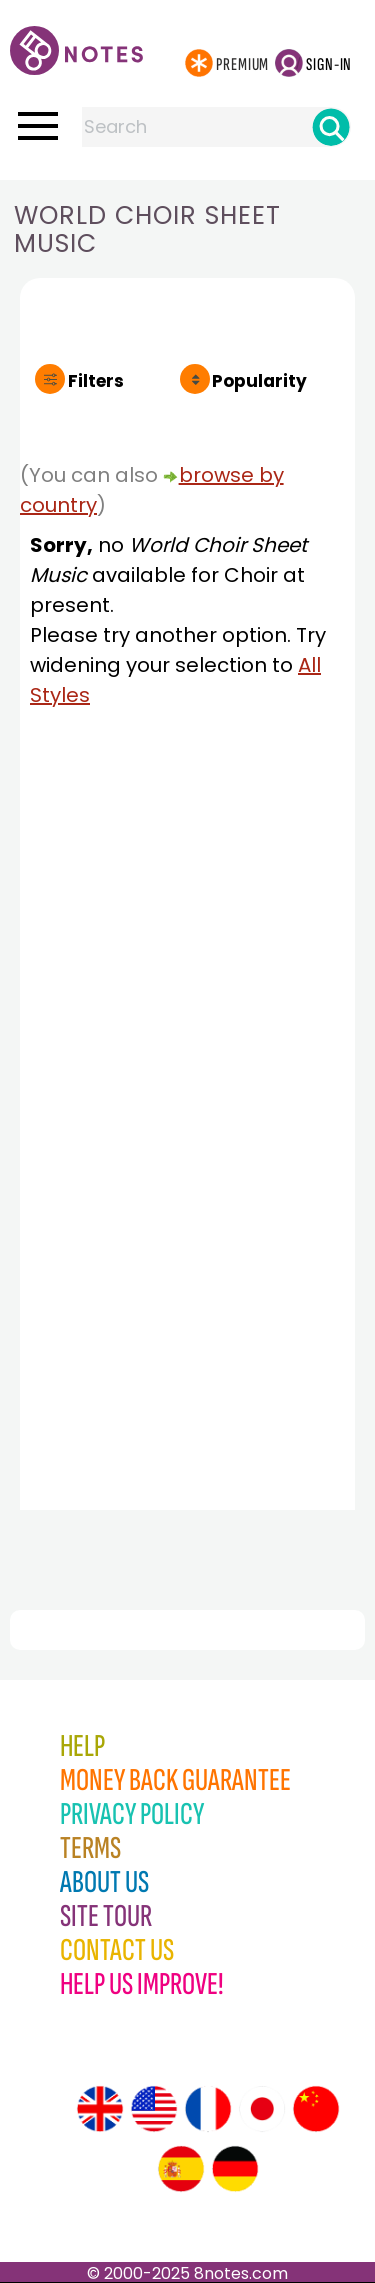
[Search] (331, 127)
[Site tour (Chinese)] (316, 2109)
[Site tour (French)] (208, 2109)
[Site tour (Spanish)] (181, 2169)
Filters (96, 381)
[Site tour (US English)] (154, 2109)
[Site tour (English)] (100, 2109)
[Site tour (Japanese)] (262, 2109)
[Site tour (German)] (235, 2169)
